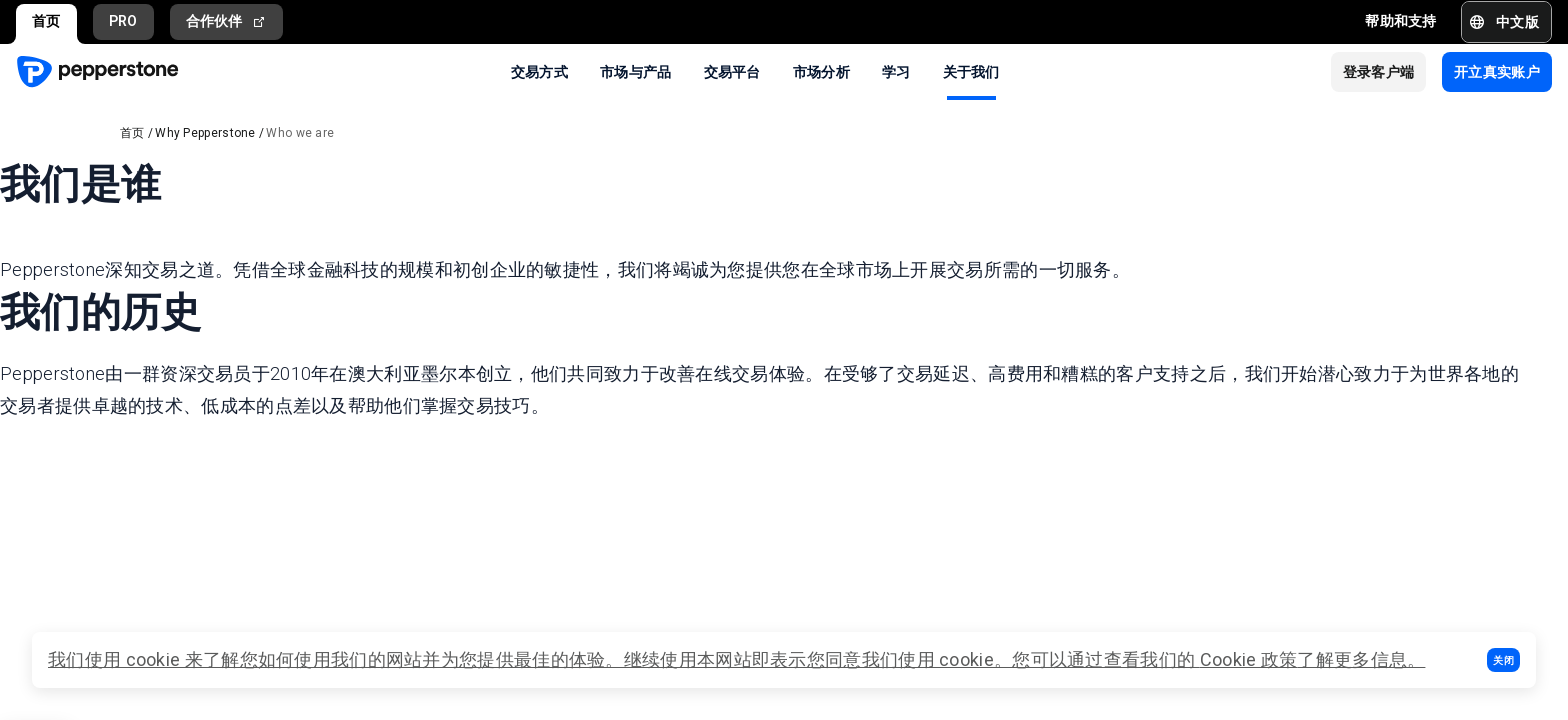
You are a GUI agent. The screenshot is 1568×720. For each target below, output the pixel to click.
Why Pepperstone (205, 133)
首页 (46, 21)
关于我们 (971, 71)
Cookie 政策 (1249, 659)
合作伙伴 (227, 21)
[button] (1503, 660)
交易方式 (539, 71)
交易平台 (732, 71)
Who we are (300, 133)
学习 (896, 71)
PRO (123, 21)
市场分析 (821, 71)
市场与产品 (636, 71)
